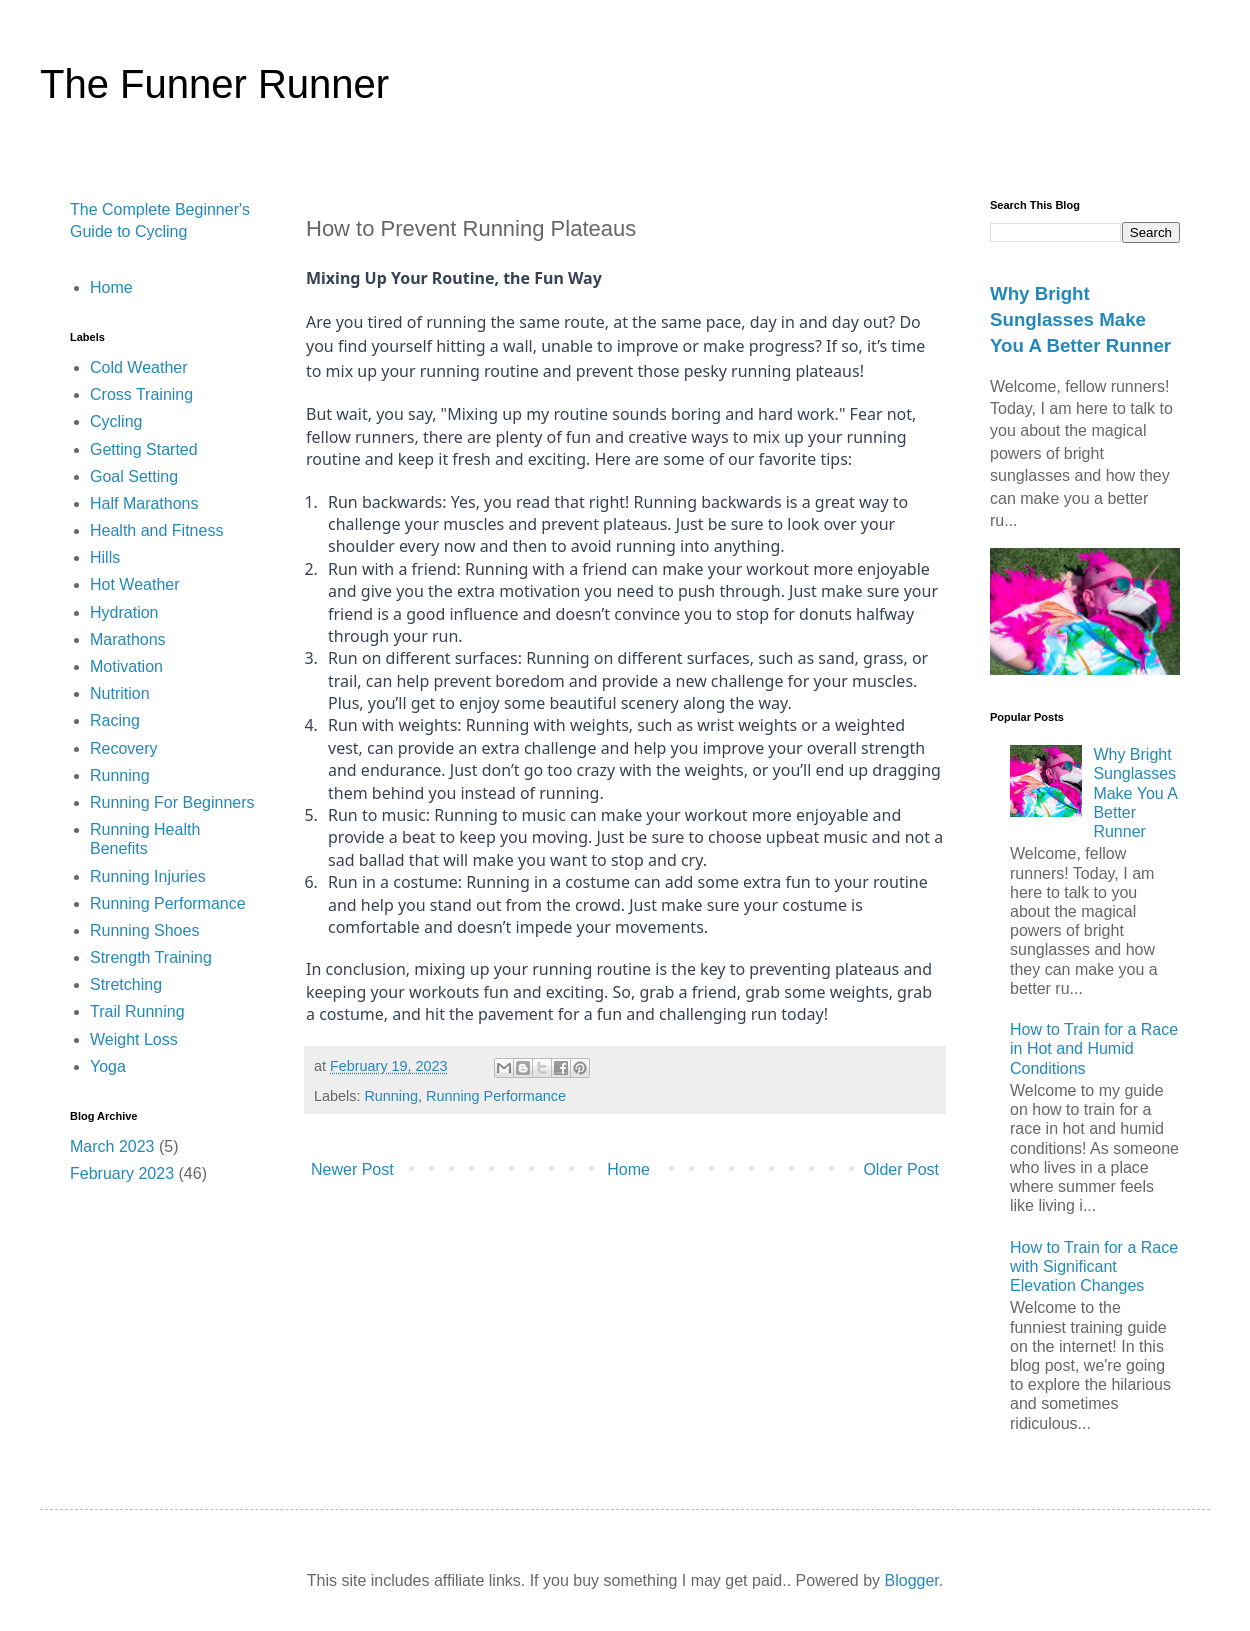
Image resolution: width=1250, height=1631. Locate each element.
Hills (105, 557)
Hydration (124, 612)
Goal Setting (134, 476)
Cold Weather (139, 367)
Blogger (912, 1580)
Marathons (128, 639)
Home (628, 1169)
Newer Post (352, 1169)
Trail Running (137, 1011)
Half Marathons (144, 503)
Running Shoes (144, 930)
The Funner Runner (214, 84)
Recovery (124, 748)
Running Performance (496, 1096)
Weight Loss (134, 1039)
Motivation (126, 666)
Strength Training (151, 957)
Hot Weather (135, 584)
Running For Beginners (172, 802)
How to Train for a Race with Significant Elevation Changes (1094, 1266)
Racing (115, 720)
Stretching (126, 984)
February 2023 (122, 1173)
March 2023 (112, 1146)
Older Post (901, 1169)
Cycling (116, 421)
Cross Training (141, 394)
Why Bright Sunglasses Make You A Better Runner (1080, 319)
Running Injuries (148, 876)
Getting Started (144, 449)
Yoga (108, 1066)
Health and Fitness (156, 530)
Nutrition (120, 693)
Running (391, 1096)
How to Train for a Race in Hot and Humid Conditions (1094, 1048)
